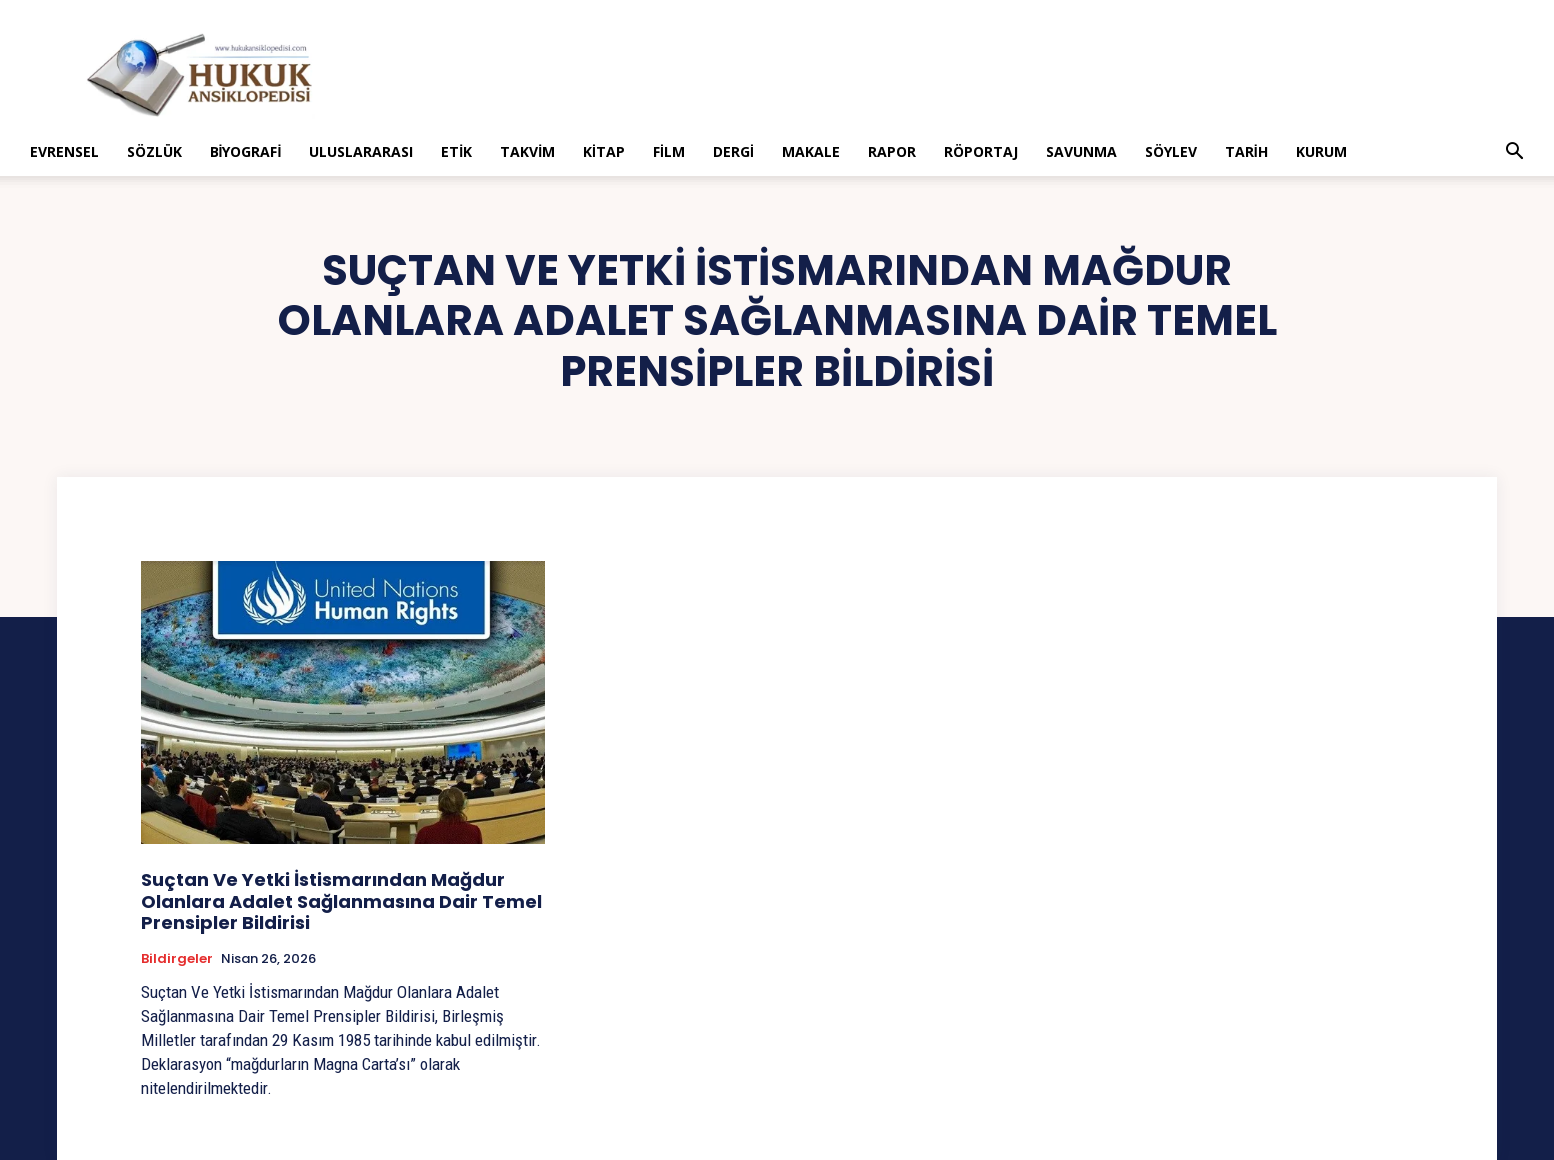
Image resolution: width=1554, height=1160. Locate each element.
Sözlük (154, 151)
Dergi (733, 151)
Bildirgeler (177, 959)
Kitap (604, 151)
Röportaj (981, 151)
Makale (811, 151)
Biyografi (246, 151)
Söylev (1171, 151)
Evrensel (64, 151)
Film (669, 151)
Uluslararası (361, 151)
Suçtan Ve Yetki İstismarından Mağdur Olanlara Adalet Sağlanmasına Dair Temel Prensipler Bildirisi (341, 901)
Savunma (1081, 151)
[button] (1514, 153)
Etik (456, 151)
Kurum (1321, 151)
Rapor (892, 151)
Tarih (1246, 151)
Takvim (527, 151)
